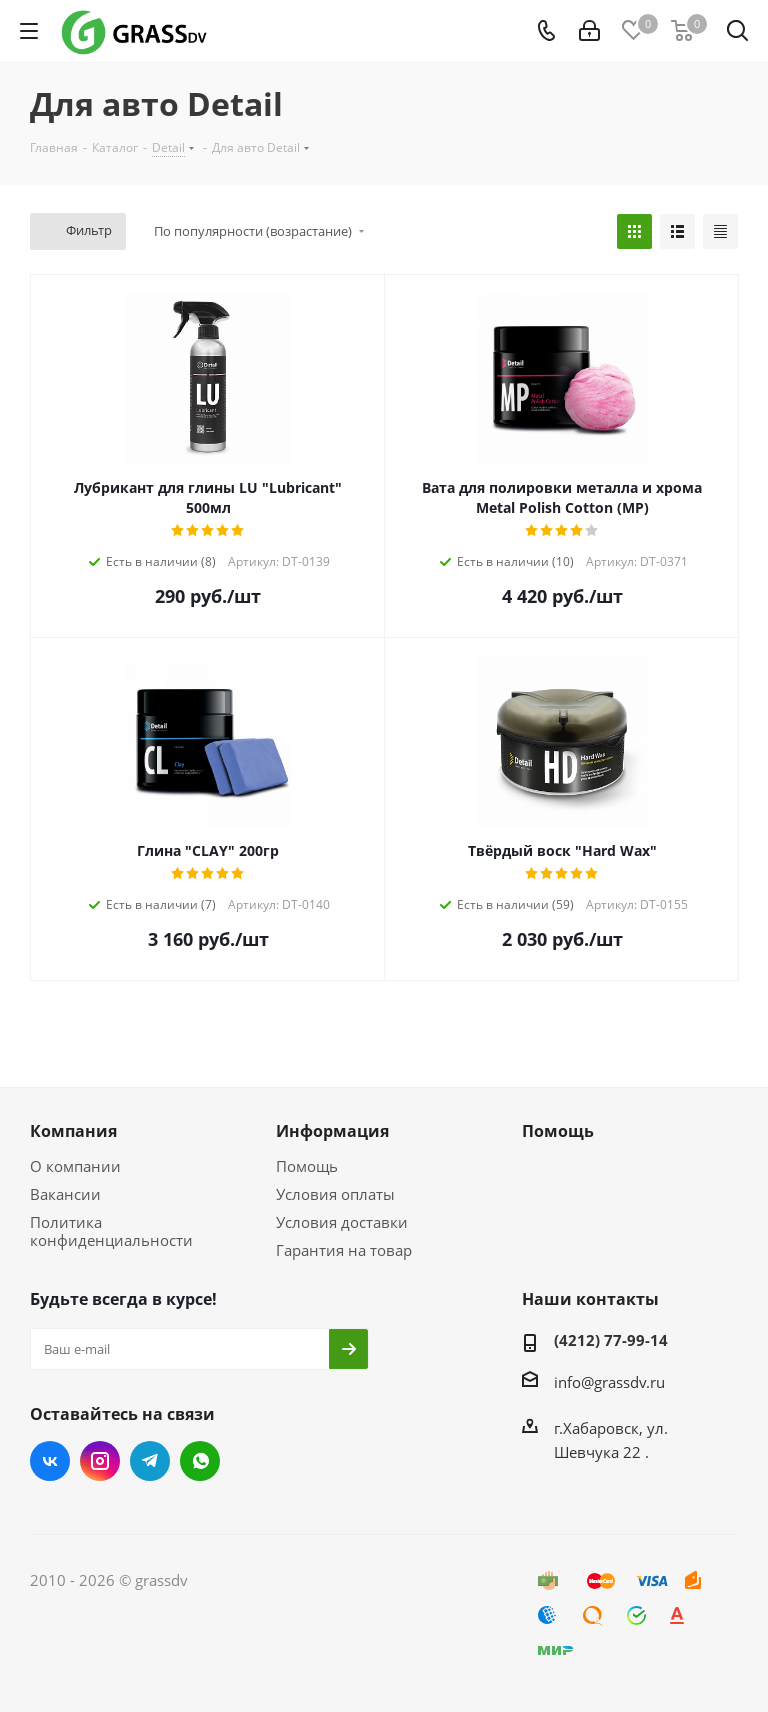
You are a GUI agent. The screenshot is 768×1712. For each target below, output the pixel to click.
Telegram (150, 1461)
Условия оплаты (335, 1194)
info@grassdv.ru (609, 1382)
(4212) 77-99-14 (611, 1340)
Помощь (307, 1166)
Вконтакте (50, 1461)
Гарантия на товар (344, 1250)
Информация (332, 1131)
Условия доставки (342, 1222)
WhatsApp (200, 1461)
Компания (73, 1131)
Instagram (100, 1461)
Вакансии (65, 1194)
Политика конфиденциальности (111, 1231)
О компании (75, 1166)
